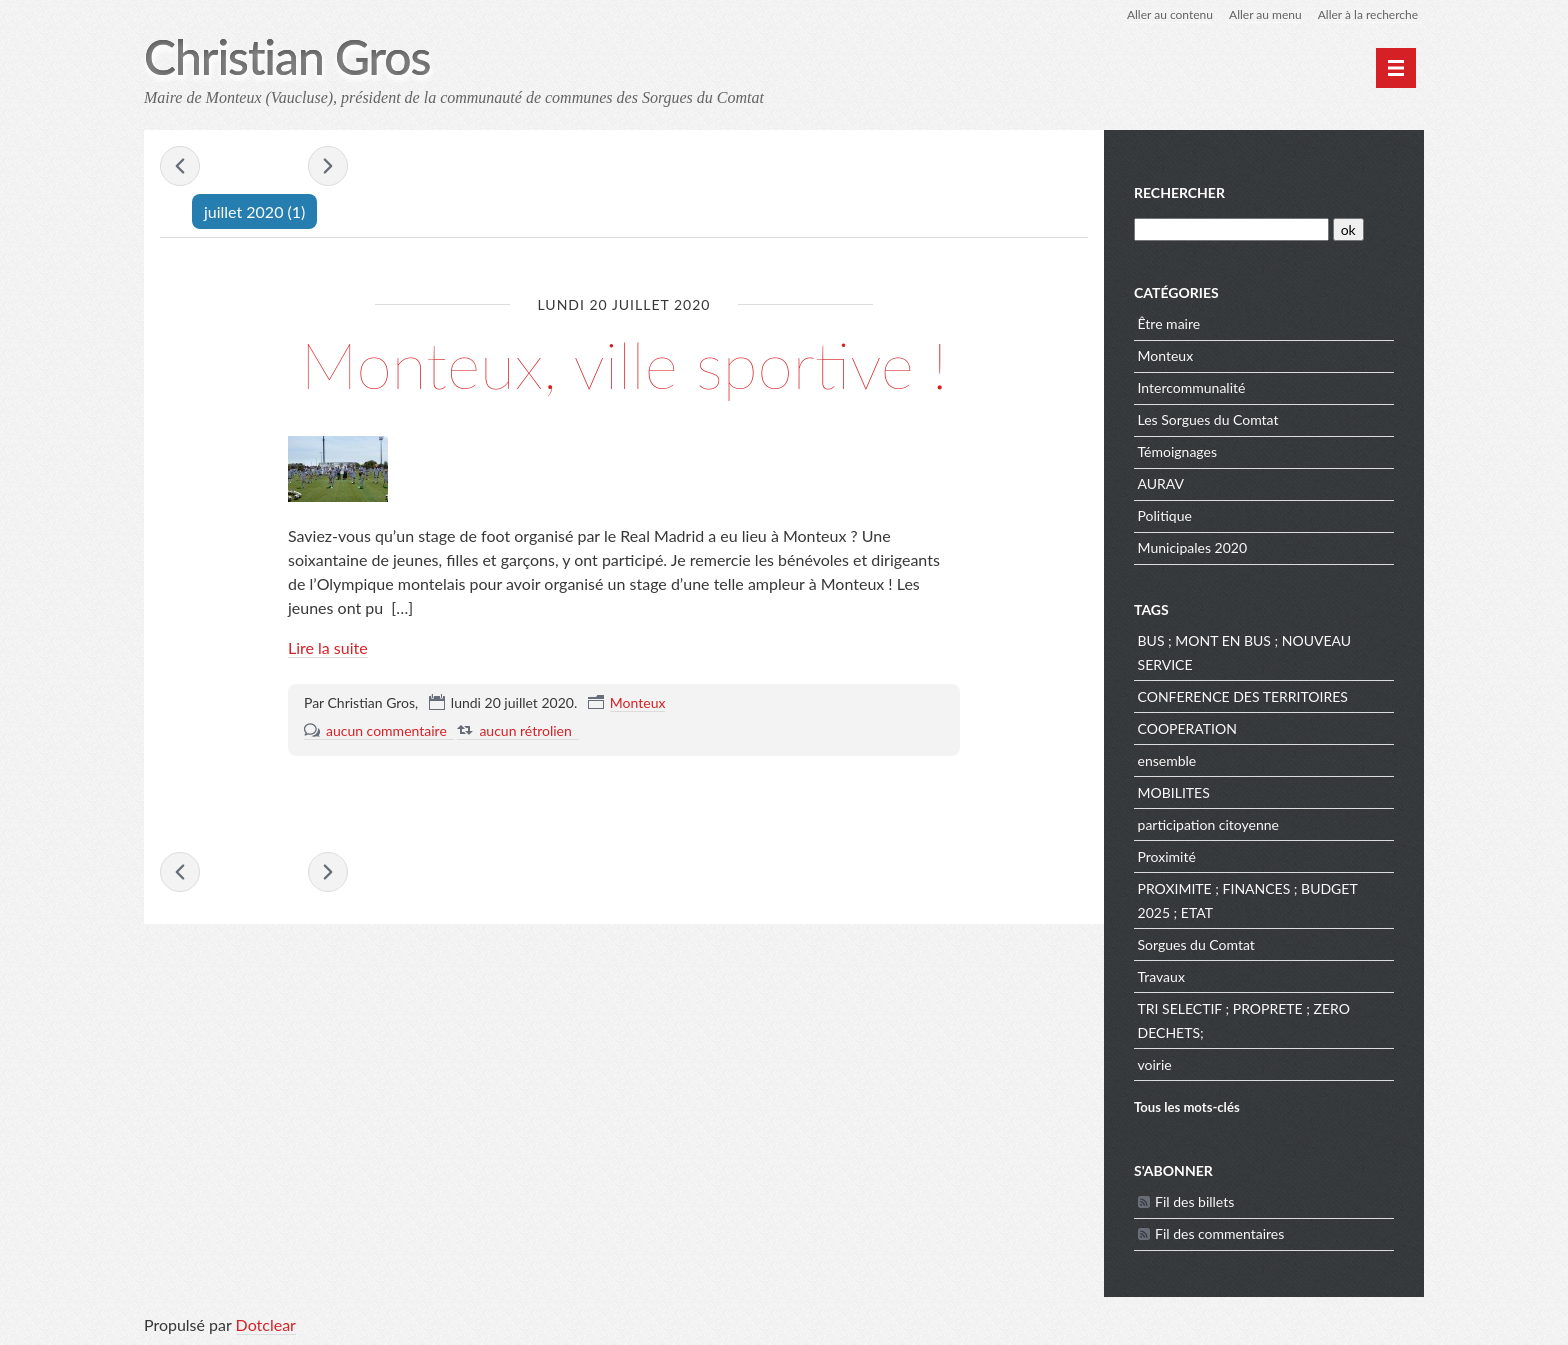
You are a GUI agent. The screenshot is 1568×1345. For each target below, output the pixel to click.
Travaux (1161, 976)
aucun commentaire (386, 730)
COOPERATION (1187, 728)
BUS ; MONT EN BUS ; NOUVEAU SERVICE (1245, 652)
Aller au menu (1265, 14)
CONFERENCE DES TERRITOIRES (1243, 696)
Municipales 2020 (1193, 547)
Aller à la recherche (1368, 14)
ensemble (1167, 760)
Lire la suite (328, 647)
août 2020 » (328, 166)
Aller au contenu (1170, 14)
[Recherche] (1231, 229)
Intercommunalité (1192, 387)
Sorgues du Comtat (1196, 944)
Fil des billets (1194, 1201)
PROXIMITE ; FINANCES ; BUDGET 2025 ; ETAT (1248, 900)
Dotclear (266, 1324)
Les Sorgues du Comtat (1208, 419)
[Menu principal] (1396, 68)
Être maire (1169, 323)
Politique (1165, 515)
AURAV (1161, 483)
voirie (1155, 1064)
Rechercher (1179, 192)
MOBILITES (1174, 792)
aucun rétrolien (525, 730)
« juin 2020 (180, 166)
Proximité (1167, 856)
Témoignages (1177, 451)
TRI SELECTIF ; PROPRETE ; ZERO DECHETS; (1244, 1020)
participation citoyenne (1208, 824)
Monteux (638, 702)
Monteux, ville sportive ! (623, 364)
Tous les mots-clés (1187, 1107)
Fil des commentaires (1219, 1233)
